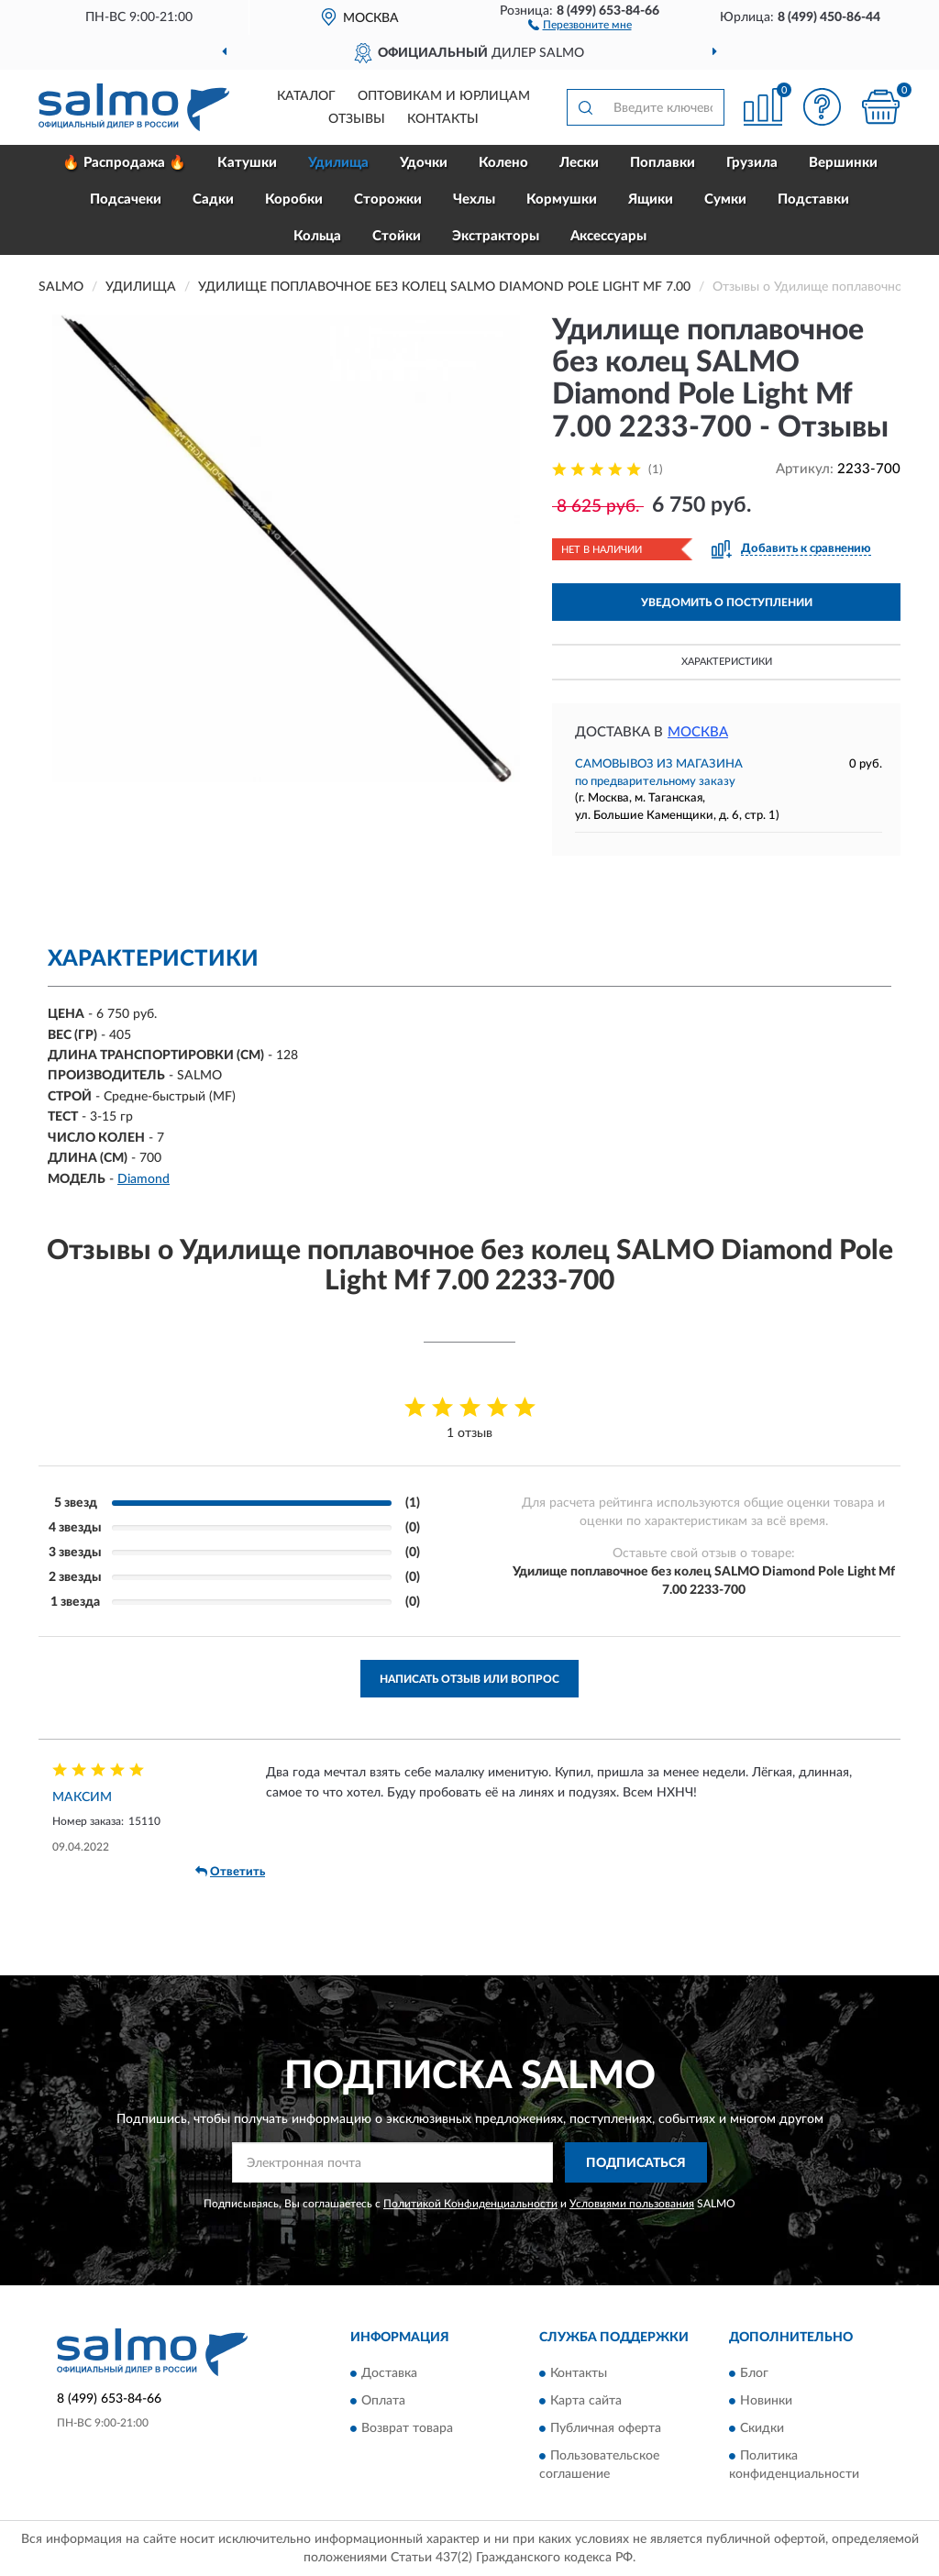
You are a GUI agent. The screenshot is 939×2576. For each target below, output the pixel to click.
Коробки (294, 199)
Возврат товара (407, 2428)
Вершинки (843, 163)
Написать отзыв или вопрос (469, 1679)
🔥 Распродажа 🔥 (124, 163)
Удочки (423, 163)
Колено (503, 163)
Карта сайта (586, 2400)
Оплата (383, 2400)
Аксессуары (608, 236)
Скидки (762, 2428)
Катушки (247, 163)
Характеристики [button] (726, 662)
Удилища (338, 163)
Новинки (766, 2400)
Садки (213, 199)
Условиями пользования (631, 2203)
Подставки (813, 199)
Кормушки (561, 199)
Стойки (396, 236)
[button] (580, 23)
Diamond (143, 1179)
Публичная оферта (605, 2428)
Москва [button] (698, 732)
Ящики (650, 199)
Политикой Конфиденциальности (470, 2203)
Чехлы (474, 199)
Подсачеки (125, 199)
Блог (754, 2373)
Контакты (443, 119)
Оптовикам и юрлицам (444, 96)
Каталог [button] (306, 96)
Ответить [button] (230, 1871)
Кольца (317, 236)
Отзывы (356, 119)
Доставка (389, 2373)
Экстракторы (495, 236)
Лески (579, 163)
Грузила (752, 163)
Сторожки (388, 199)
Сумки (725, 199)
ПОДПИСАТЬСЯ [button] (636, 2163)
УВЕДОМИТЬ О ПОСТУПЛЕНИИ (726, 602)
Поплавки (662, 163)
